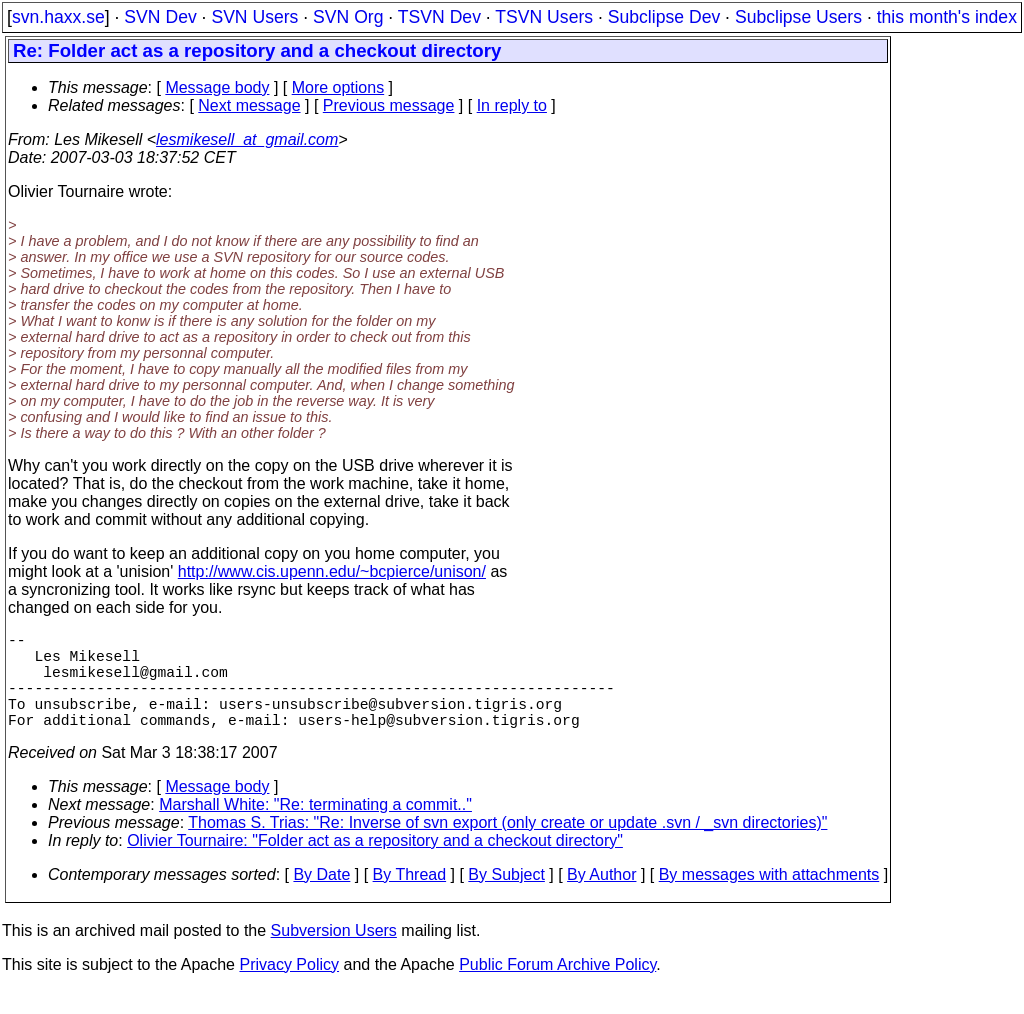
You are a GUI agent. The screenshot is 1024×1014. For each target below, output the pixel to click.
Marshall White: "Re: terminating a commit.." (315, 828)
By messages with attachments (769, 898)
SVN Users (254, 17)
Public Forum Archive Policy (557, 988)
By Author (601, 898)
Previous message (389, 105)
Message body (217, 87)
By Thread (410, 898)
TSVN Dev (439, 17)
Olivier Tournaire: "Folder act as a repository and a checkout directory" (375, 864)
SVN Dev (160, 17)
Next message (249, 105)
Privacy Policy (289, 988)
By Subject (506, 898)
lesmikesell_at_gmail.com (247, 139)
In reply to (512, 105)
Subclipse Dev (664, 17)
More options (338, 87)
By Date (321, 898)
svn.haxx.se (58, 17)
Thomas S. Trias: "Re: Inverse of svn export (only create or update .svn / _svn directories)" (507, 846)
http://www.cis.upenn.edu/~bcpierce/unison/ (332, 571)
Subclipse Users (798, 17)
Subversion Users (334, 954)
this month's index (947, 17)
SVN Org (348, 17)
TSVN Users (544, 17)
